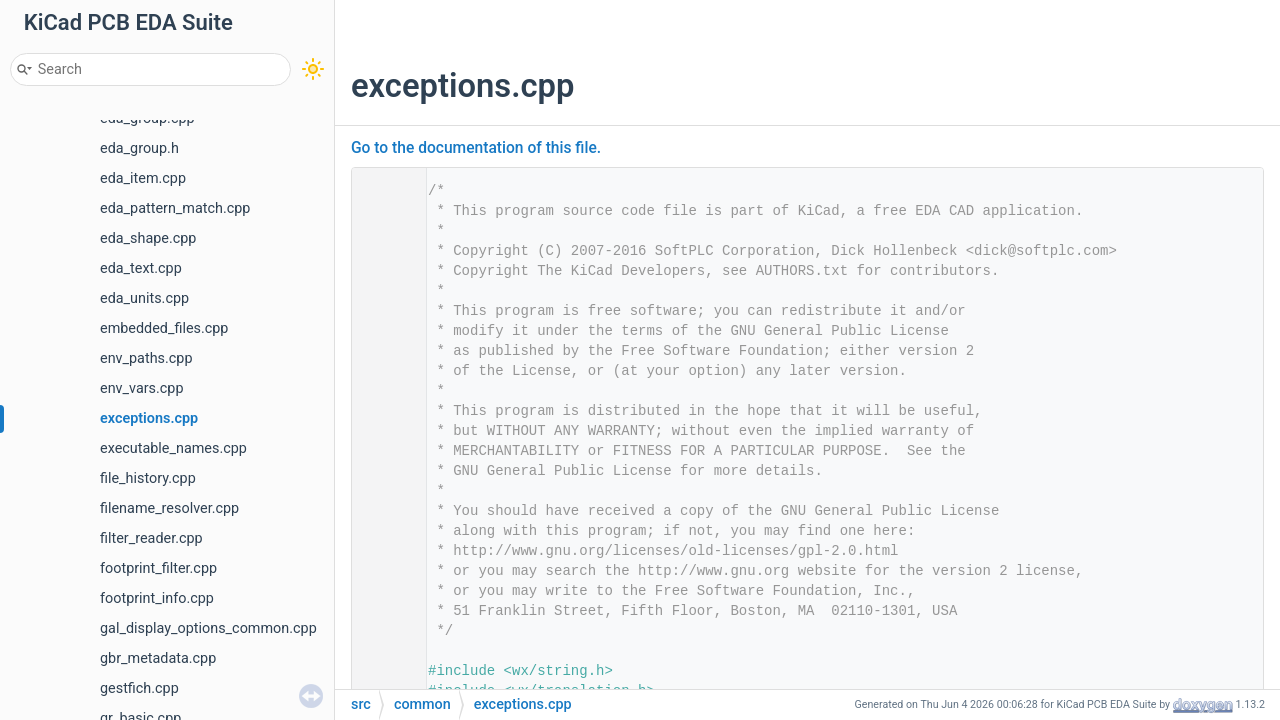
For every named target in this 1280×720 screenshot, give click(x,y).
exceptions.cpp (149, 418)
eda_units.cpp (144, 298)
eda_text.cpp (141, 268)
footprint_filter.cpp (158, 568)
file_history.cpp (148, 478)
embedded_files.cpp (164, 328)
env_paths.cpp (146, 358)
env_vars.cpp (142, 388)
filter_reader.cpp (151, 538)
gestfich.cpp (139, 688)
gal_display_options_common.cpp (208, 628)
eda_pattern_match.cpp (175, 208)
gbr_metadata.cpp (158, 658)
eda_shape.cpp (148, 238)
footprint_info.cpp (157, 598)
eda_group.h (139, 148)
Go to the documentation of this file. (476, 148)
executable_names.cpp (173, 448)
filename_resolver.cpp (169, 508)
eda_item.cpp (143, 178)
